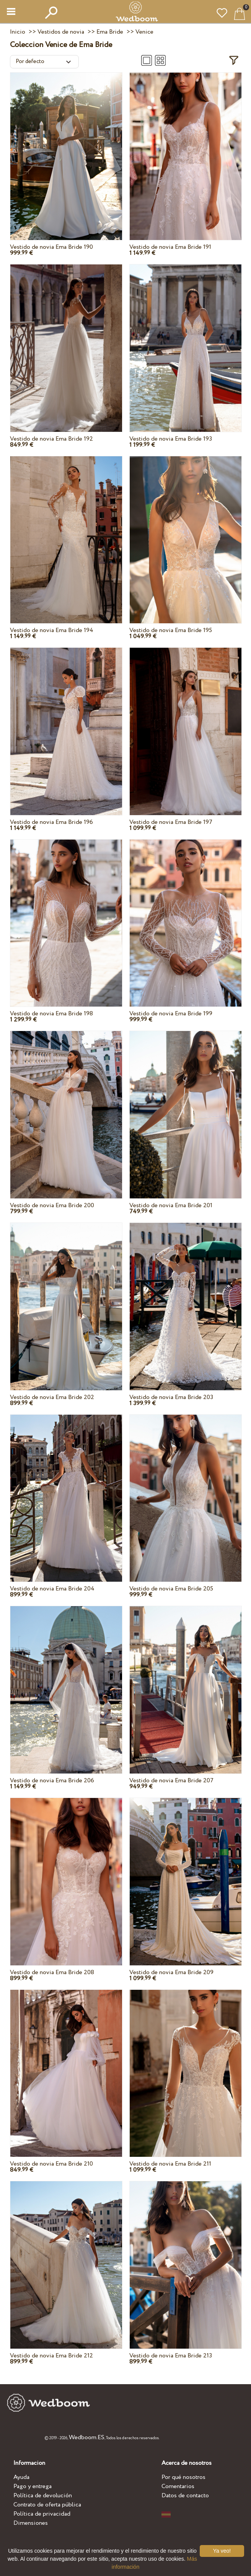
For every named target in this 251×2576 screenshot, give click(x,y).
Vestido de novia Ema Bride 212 (51, 2355)
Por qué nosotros (183, 2477)
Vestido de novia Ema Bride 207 (171, 1780)
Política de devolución (42, 2495)
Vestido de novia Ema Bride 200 (52, 1205)
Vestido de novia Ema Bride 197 (170, 822)
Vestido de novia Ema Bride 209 (171, 1972)
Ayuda (21, 2477)
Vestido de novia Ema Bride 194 (51, 630)
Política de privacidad (41, 2514)
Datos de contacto (185, 2495)
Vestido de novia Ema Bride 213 (170, 2355)
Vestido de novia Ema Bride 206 (52, 1780)
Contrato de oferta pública (47, 2504)
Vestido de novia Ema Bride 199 (170, 1013)
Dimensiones (30, 2523)
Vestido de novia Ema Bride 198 (51, 1013)
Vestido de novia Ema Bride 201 (170, 1205)
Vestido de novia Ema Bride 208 (52, 1972)
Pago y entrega (32, 2486)
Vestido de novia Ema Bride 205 (171, 1588)
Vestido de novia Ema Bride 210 (51, 2163)
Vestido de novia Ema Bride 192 (51, 438)
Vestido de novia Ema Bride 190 (51, 247)
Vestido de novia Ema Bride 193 (170, 438)
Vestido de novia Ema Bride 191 (170, 247)
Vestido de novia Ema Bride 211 (170, 2163)
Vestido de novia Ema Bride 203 (171, 1397)
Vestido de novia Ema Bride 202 (52, 1397)
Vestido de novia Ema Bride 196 (51, 822)
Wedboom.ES (86, 2437)
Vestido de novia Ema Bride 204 (52, 1588)
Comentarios (177, 2486)
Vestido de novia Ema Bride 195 (170, 630)
